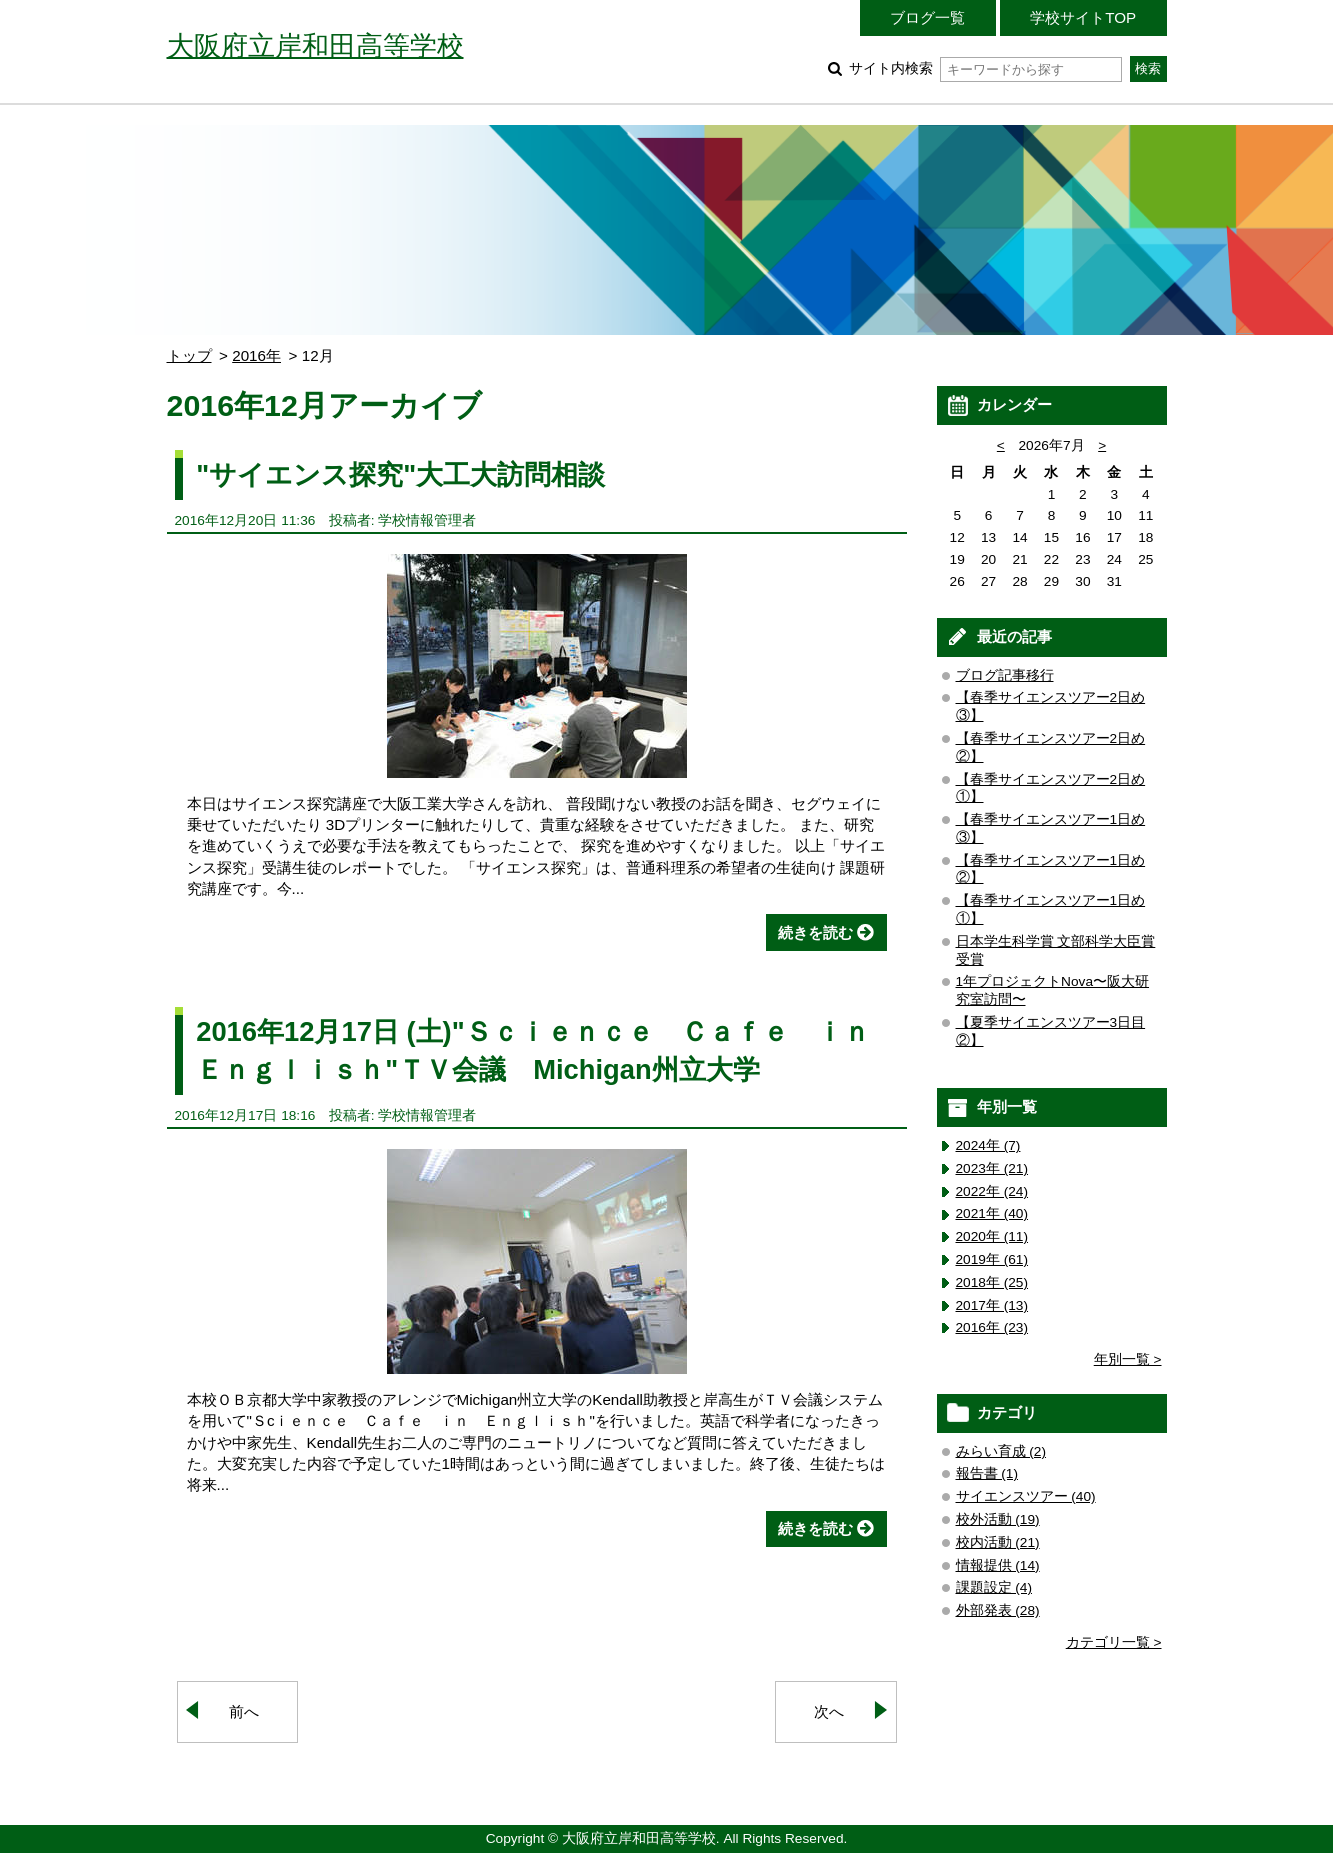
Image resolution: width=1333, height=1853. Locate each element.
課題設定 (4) (994, 1587)
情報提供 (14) (998, 1565)
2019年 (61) (992, 1259)
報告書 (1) (987, 1473)
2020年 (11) (992, 1236)
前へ (244, 1711)
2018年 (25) (992, 1282)
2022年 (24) (992, 1191)
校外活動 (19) (998, 1519)
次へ (829, 1711)
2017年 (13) (992, 1305)
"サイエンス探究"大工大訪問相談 (400, 474)
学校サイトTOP (1083, 17)
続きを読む (815, 932)
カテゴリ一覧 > (1114, 1642)
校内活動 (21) (998, 1542)
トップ (189, 355)
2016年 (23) (992, 1327)
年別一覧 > (1128, 1359)
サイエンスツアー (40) (1026, 1496)
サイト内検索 (985, 68)
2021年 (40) (992, 1213)
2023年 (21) (992, 1168)
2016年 (256, 355)
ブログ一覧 (927, 17)
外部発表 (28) (998, 1610)
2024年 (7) (988, 1145)
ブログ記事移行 (1005, 675)
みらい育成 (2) (1001, 1451)
